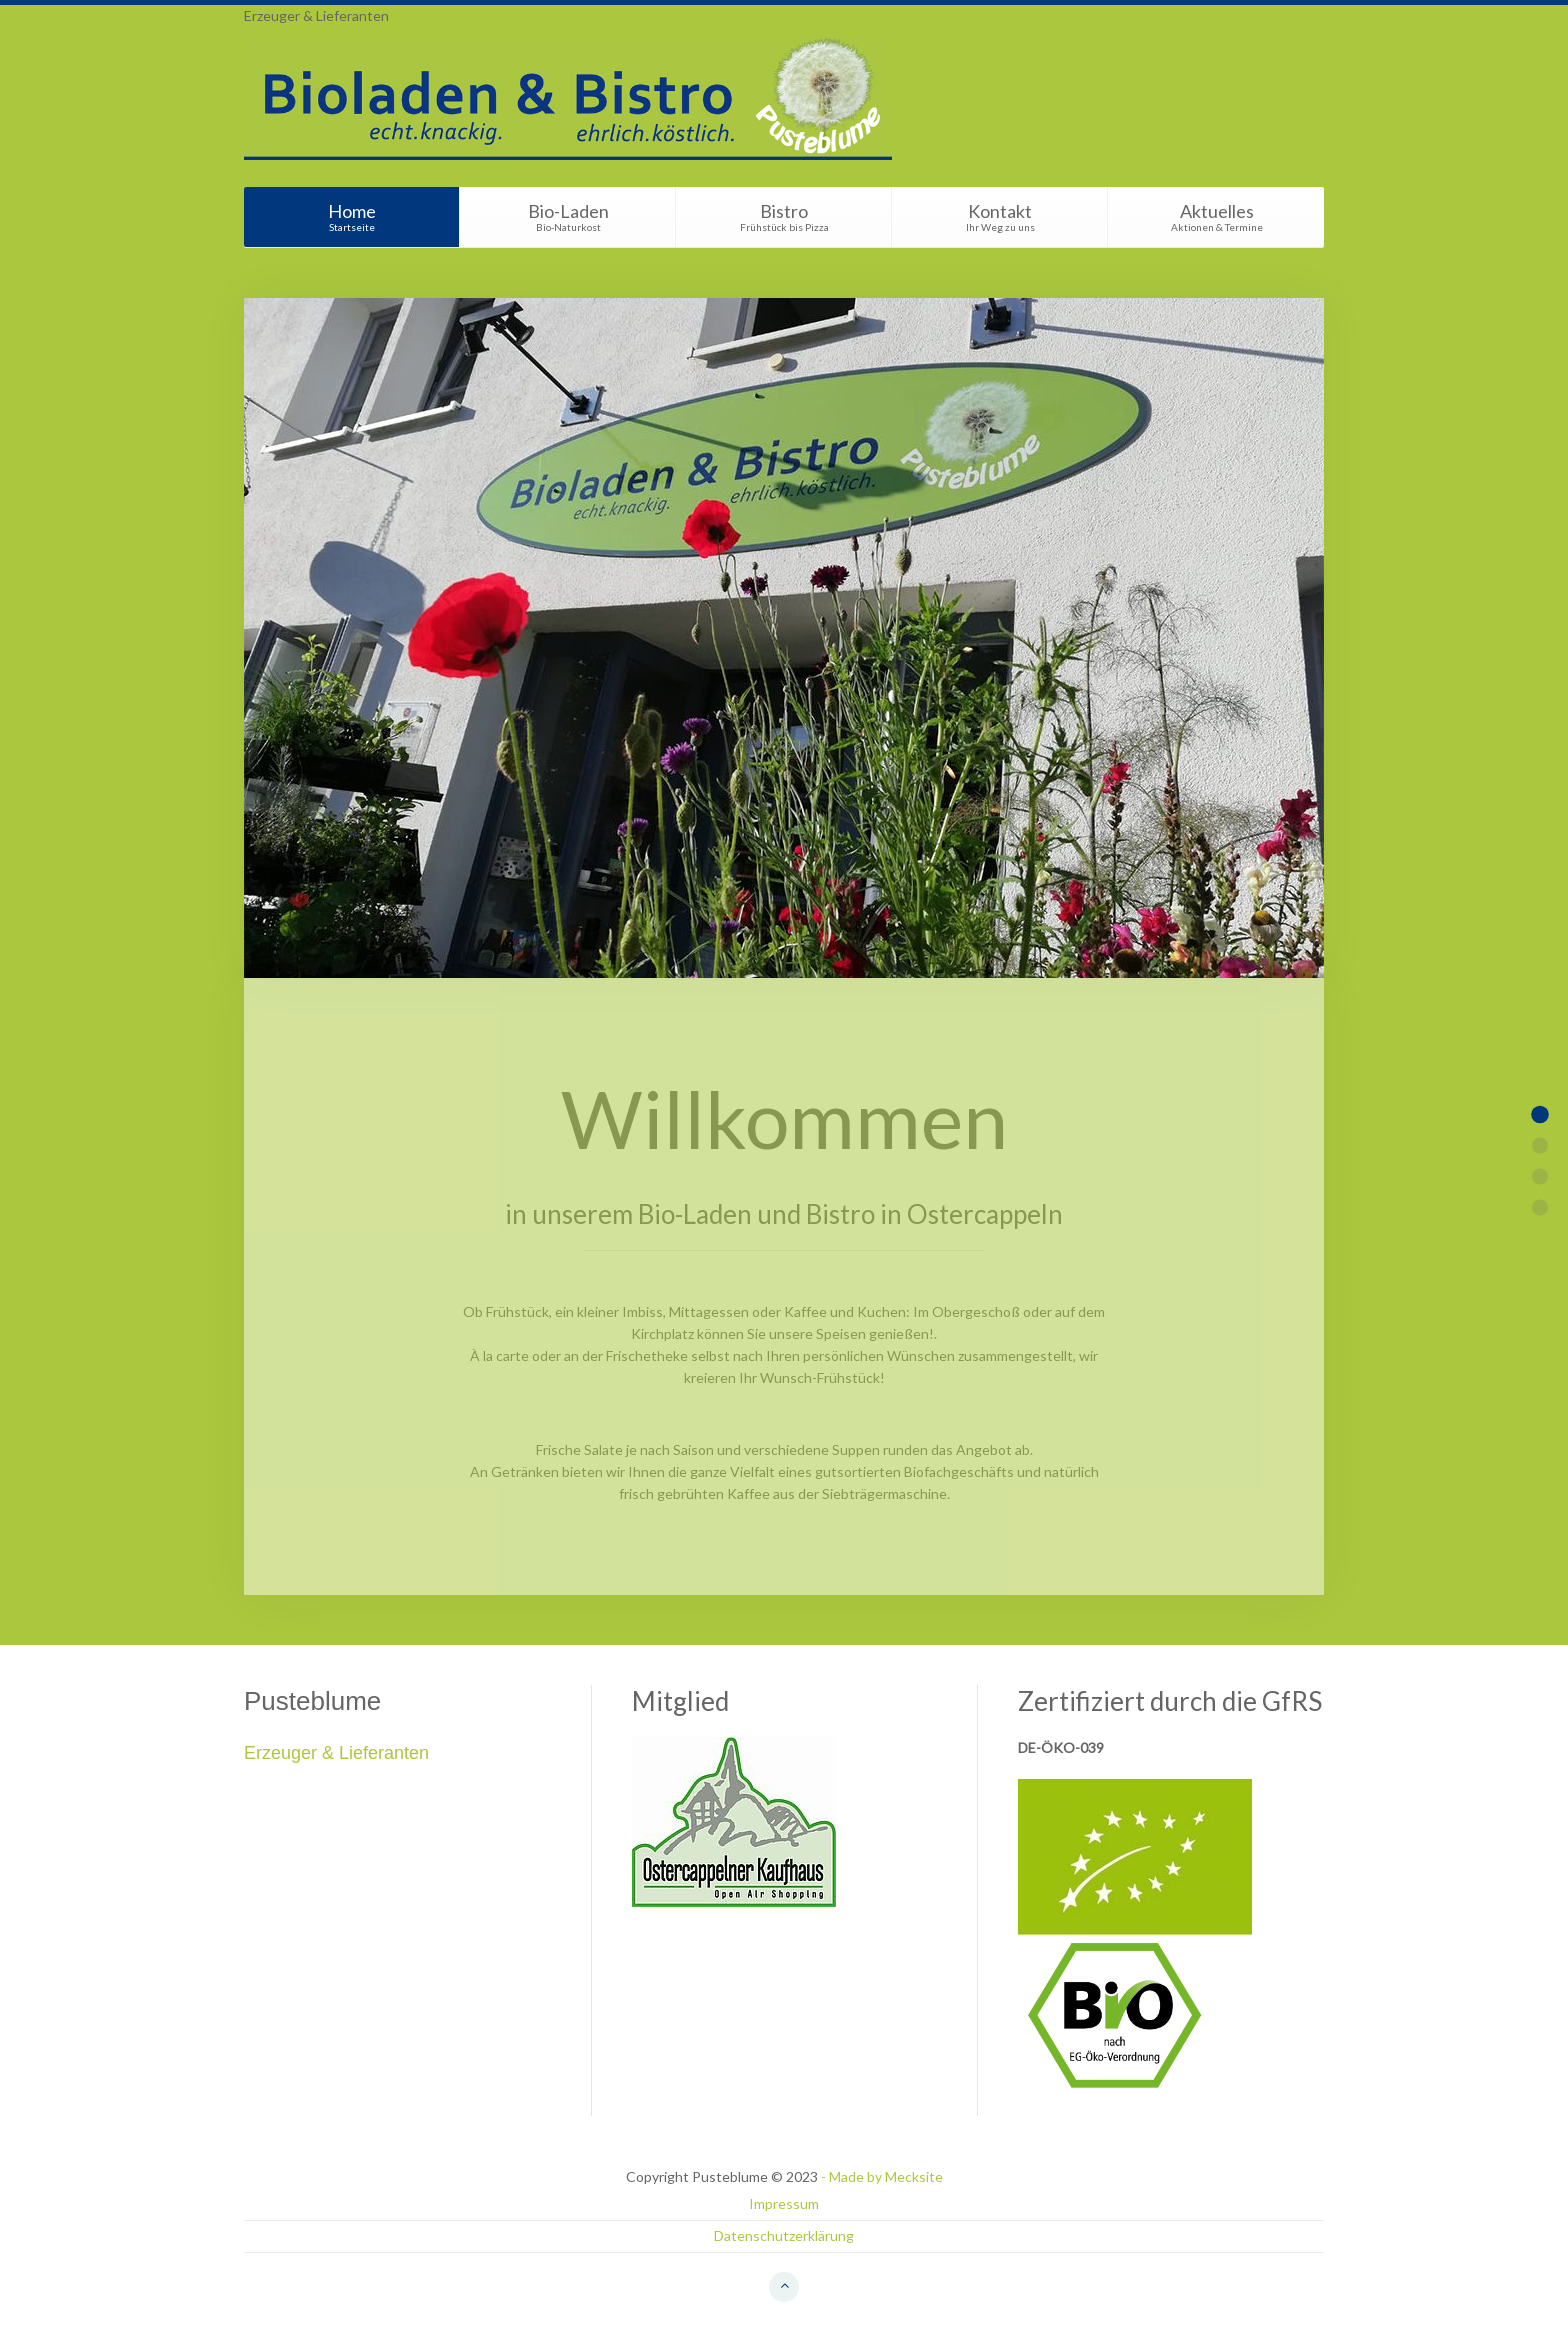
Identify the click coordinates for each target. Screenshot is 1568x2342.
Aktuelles (1216, 216)
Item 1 (1540, 1115)
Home (351, 216)
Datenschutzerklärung (784, 2235)
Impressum (784, 2203)
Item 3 (1540, 1177)
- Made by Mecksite (882, 2176)
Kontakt (1000, 216)
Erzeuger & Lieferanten (316, 15)
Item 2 (1540, 1146)
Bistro (784, 216)
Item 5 (1540, 1208)
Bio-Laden (568, 216)
